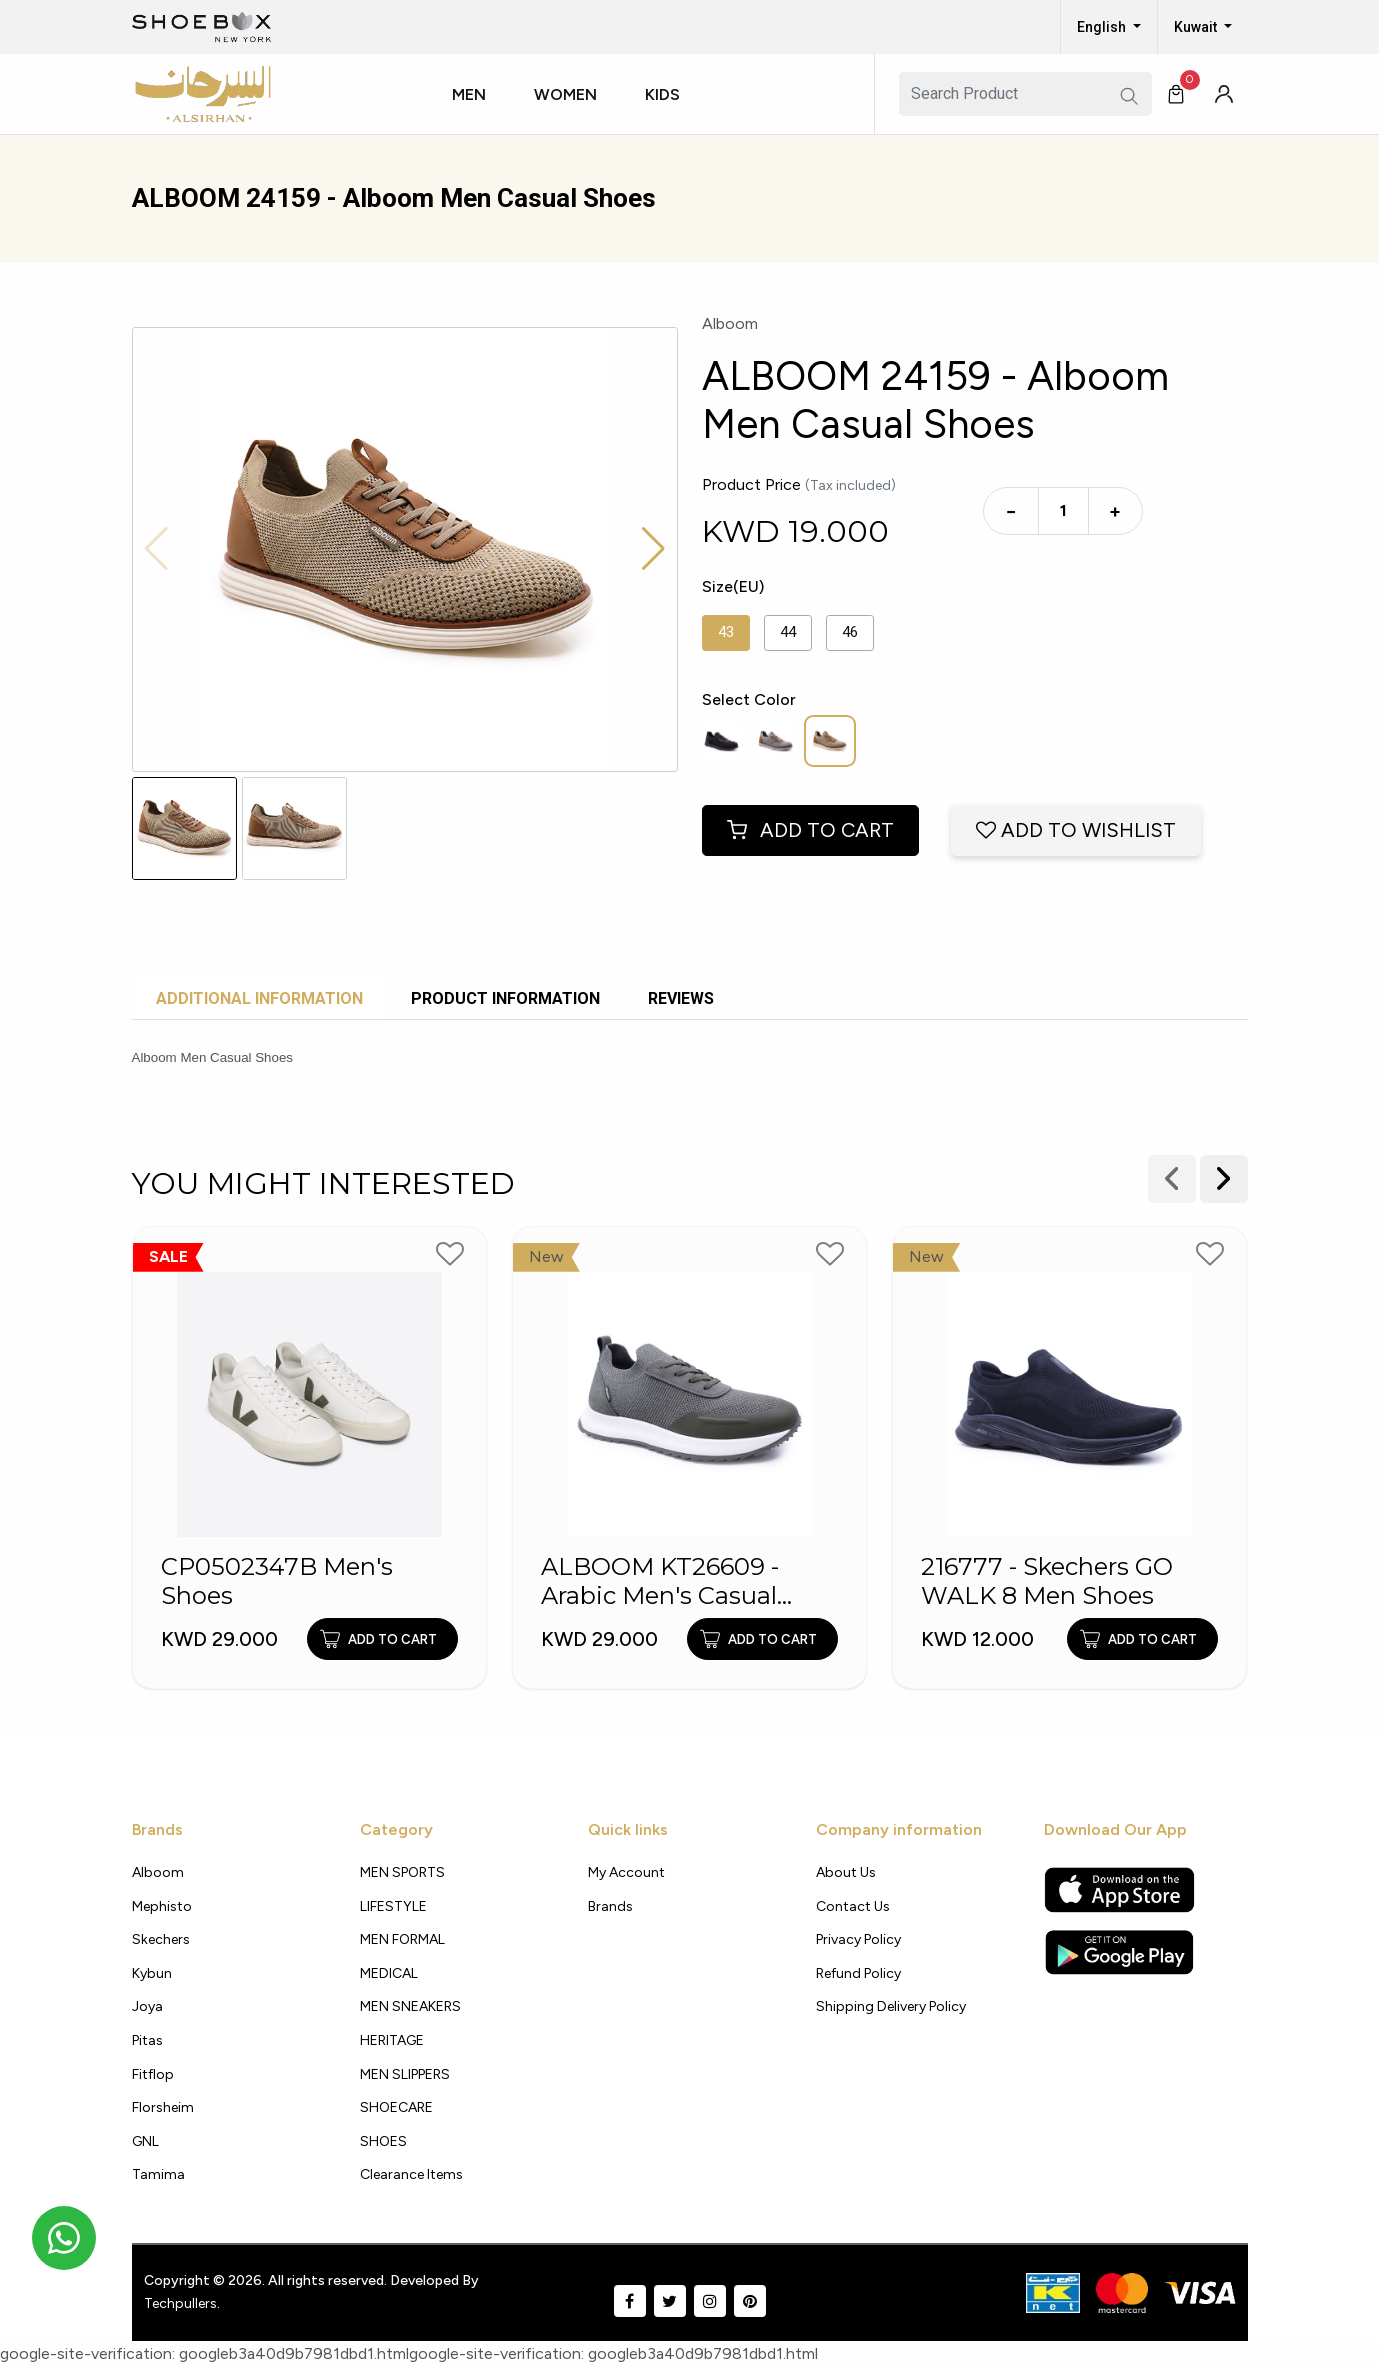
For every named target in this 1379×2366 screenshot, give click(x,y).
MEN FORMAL (402, 1939)
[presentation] (1224, 1179)
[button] (477, 113)
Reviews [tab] (681, 998)
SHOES (383, 2141)
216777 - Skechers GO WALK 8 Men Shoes (1047, 1581)
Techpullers (180, 2303)
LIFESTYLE (393, 1906)
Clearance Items (411, 2174)
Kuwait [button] (1197, 27)
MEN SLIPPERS (405, 2074)
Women (565, 94)
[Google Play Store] (1119, 1952)
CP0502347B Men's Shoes (277, 1581)
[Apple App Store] (1120, 1890)
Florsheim (163, 2107)
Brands (610, 1906)
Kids (662, 94)
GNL (145, 2141)
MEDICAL (389, 1973)
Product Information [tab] (505, 998)
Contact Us (853, 1906)
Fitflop (153, 2074)
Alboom (158, 1872)
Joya (147, 2006)
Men (469, 94)
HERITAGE (392, 2040)
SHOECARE (396, 2107)
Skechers (161, 1939)
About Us (846, 1872)
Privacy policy (858, 1939)
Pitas (147, 2040)
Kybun (152, 1973)
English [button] (1103, 27)
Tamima (158, 2174)
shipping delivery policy (891, 2006)
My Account (626, 1872)
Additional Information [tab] (259, 998)
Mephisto (162, 1906)
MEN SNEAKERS (410, 2006)
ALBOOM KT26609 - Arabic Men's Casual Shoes (660, 1582)
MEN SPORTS (402, 1872)
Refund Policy (858, 1973)
